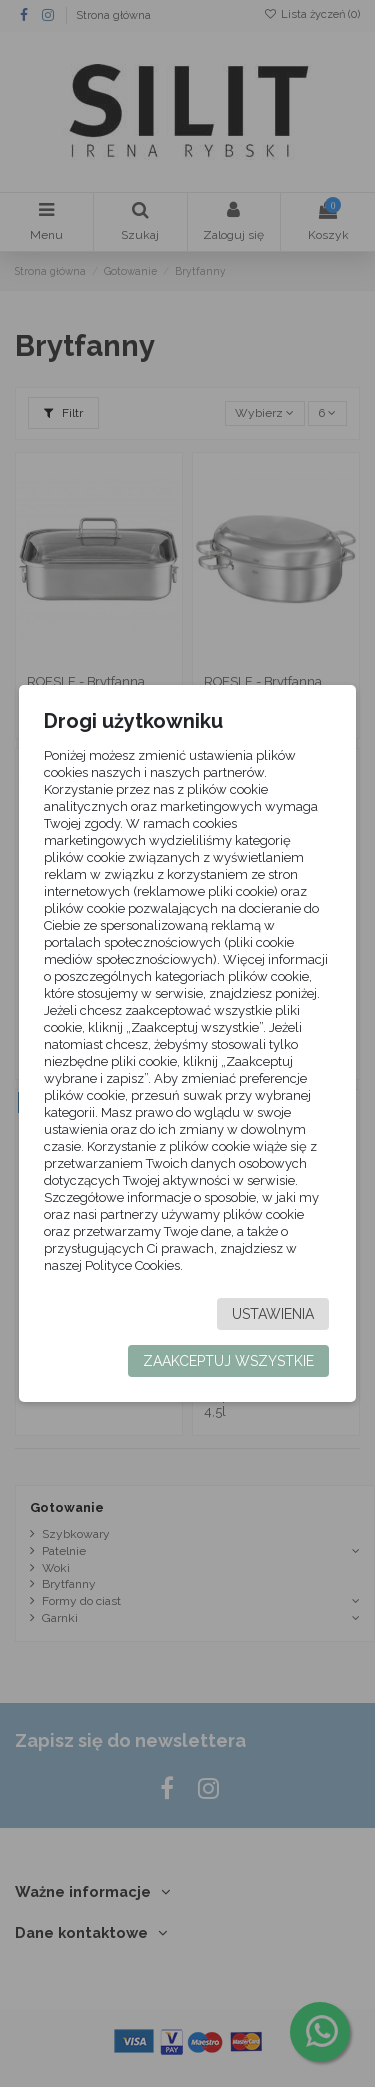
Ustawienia (273, 1314)
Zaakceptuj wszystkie (228, 1361)
